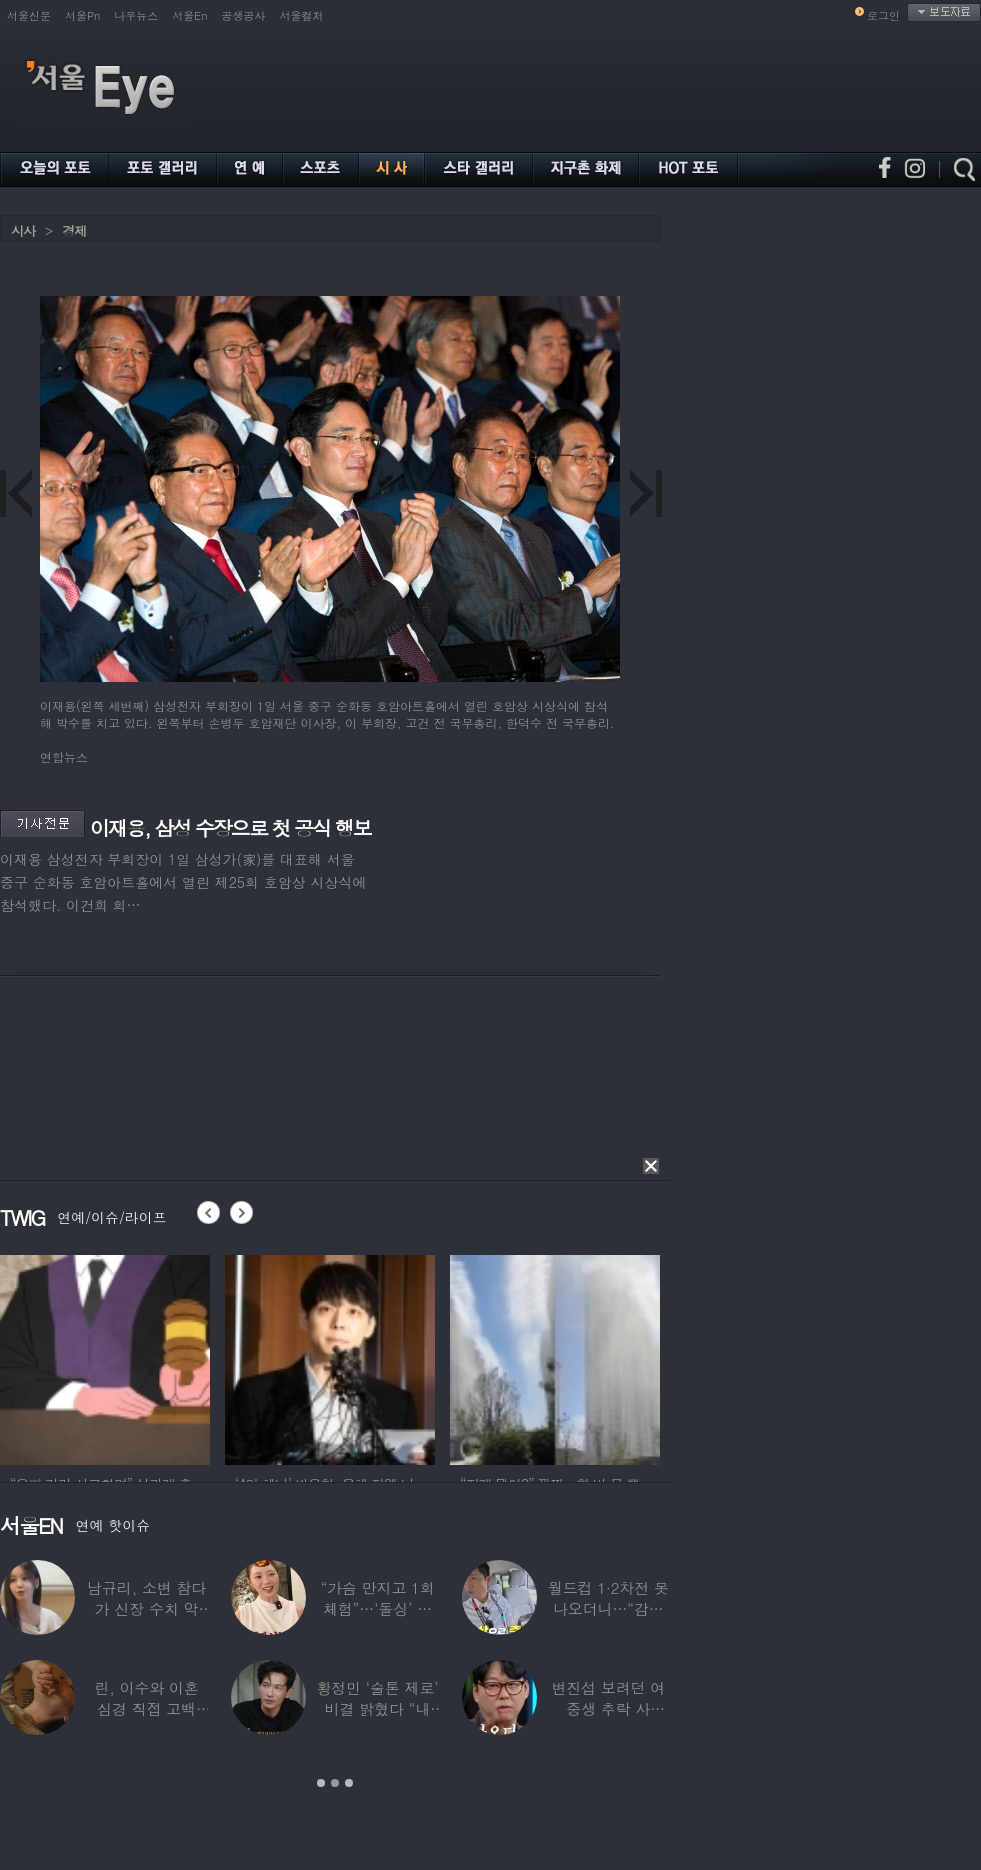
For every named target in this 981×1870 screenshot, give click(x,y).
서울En (189, 15)
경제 (74, 230)
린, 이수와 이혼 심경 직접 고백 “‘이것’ (147, 1708)
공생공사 (244, 15)
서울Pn (82, 15)
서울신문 (29, 15)
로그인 (883, 15)
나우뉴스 (136, 15)
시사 (23, 230)
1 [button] (321, 1783)
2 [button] (335, 1783)
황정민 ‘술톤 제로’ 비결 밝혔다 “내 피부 (377, 1708)
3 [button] (349, 1783)
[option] (107, 1357)
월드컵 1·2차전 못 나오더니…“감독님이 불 (608, 1608)
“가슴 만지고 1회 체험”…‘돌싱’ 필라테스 (377, 1608)
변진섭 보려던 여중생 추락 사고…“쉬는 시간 (608, 1708)
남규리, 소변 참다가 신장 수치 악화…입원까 (146, 1608)
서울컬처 (302, 15)
